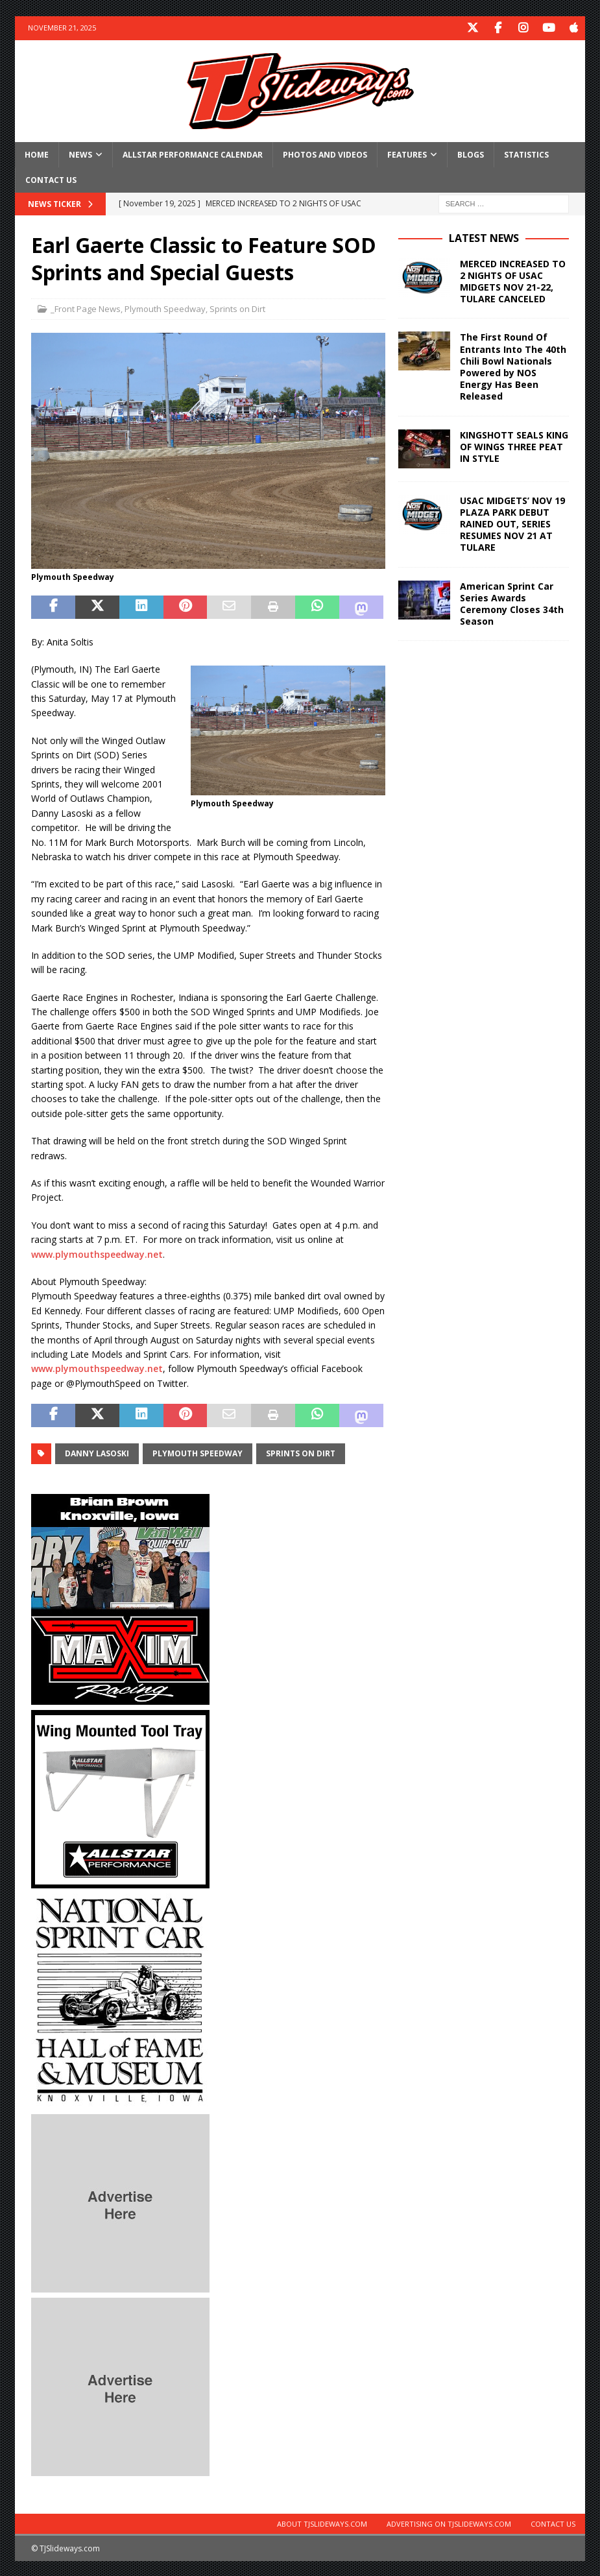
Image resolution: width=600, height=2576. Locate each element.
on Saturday (207, 1338)
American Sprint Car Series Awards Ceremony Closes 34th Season (512, 603)
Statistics (526, 153)
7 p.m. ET (116, 1239)
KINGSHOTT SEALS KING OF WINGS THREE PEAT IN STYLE (514, 445)
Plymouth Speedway (165, 308)
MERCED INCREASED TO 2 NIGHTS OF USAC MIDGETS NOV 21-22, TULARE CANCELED (513, 280)
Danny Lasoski (97, 1452)
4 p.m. (347, 1224)
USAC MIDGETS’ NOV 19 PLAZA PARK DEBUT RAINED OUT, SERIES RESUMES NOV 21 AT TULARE (512, 523)
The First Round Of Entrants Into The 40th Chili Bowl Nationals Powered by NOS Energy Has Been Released (513, 366)
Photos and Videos (325, 153)
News (80, 153)
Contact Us (51, 178)
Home (37, 153)
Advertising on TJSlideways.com (449, 2522)
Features (407, 153)
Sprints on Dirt (237, 308)
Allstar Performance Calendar (193, 153)
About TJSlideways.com (322, 2522)
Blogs (470, 153)
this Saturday (238, 1224)
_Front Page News (86, 308)
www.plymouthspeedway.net (97, 1253)
